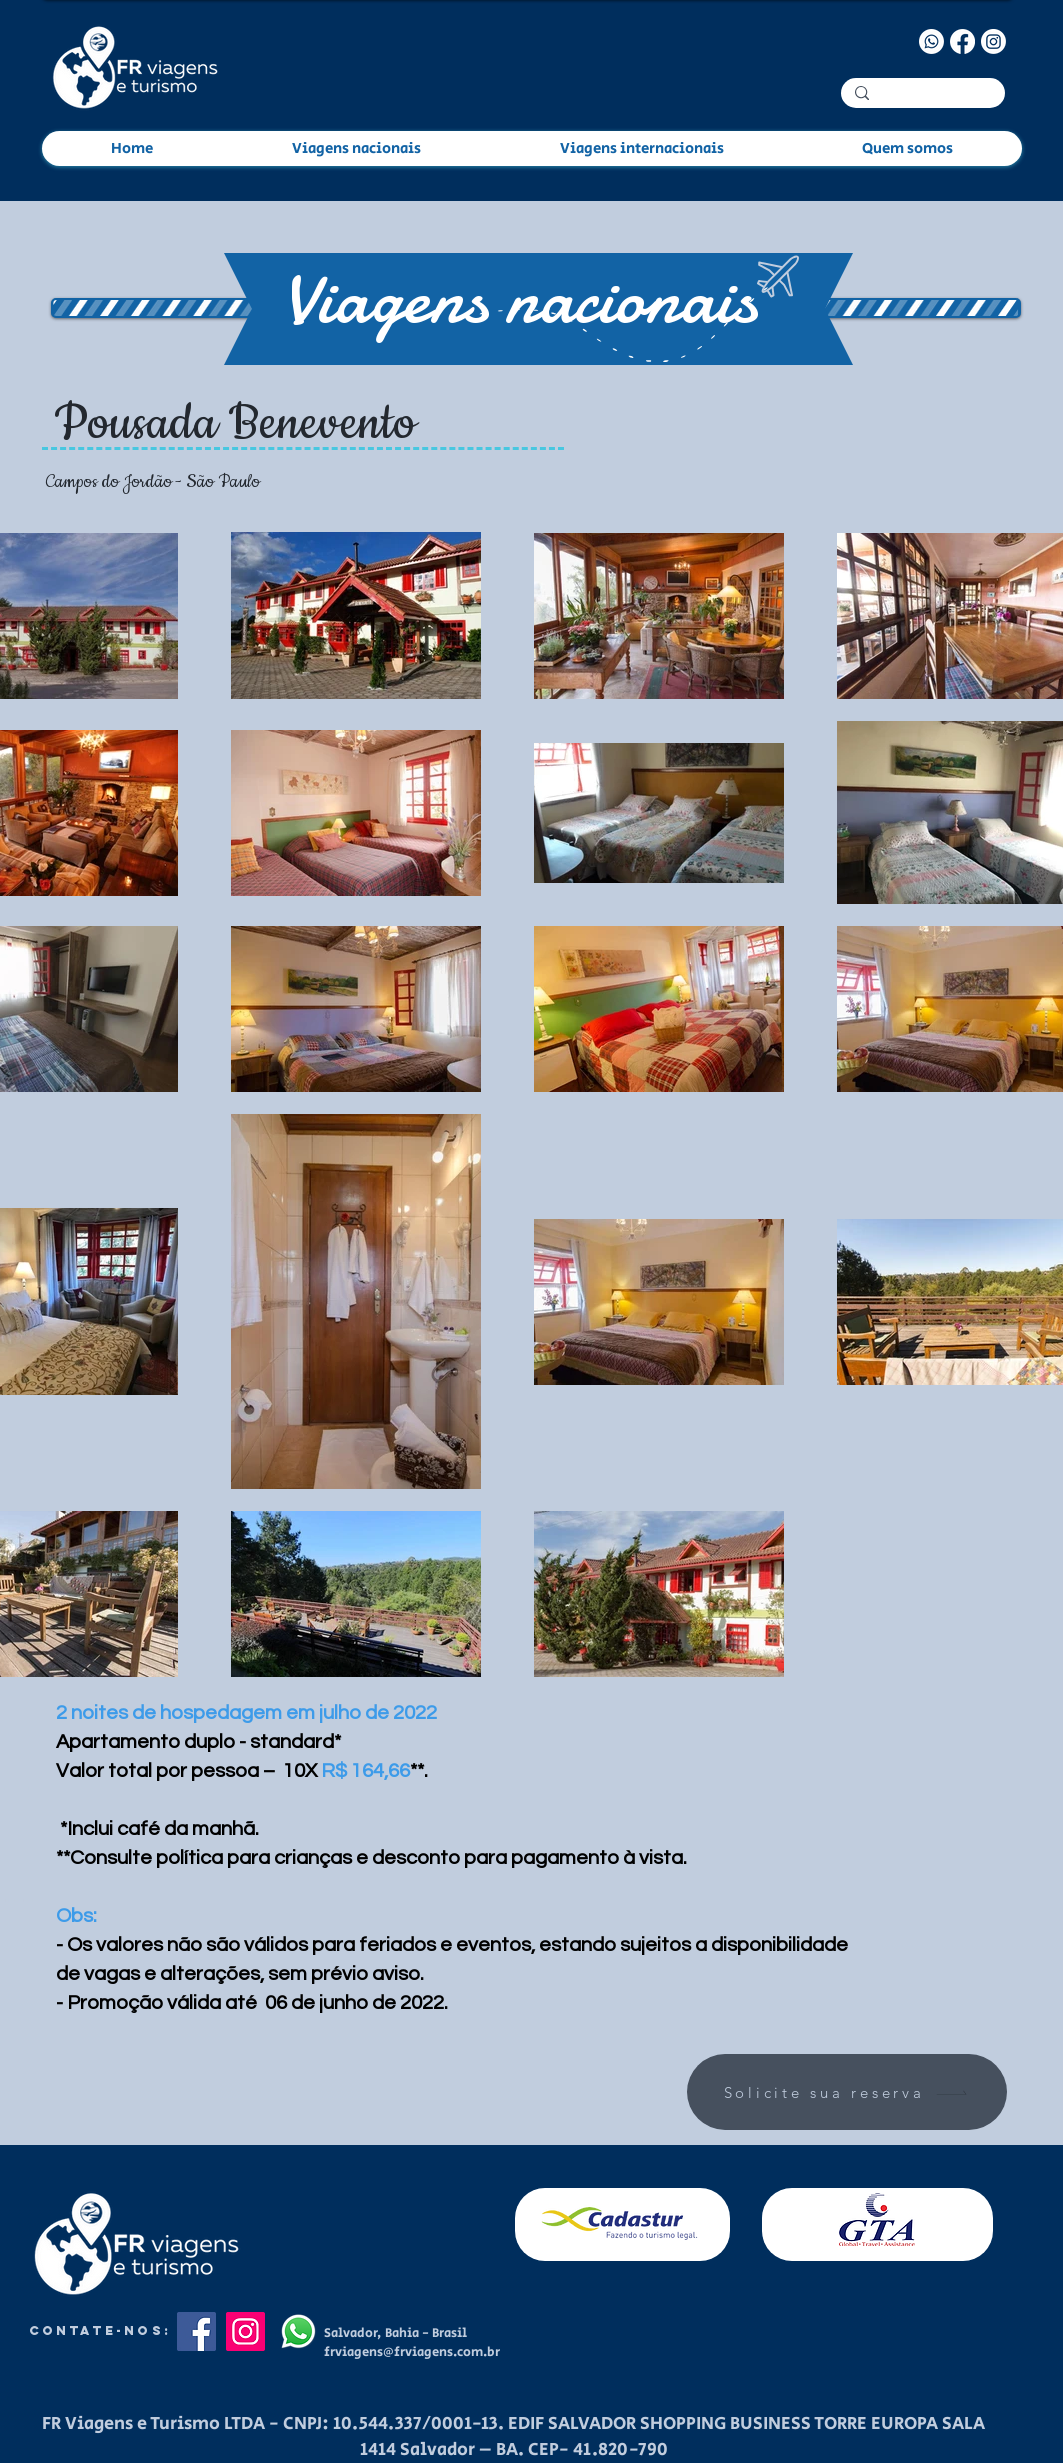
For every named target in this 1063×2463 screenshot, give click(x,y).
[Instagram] (993, 41)
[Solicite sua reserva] (847, 2092)
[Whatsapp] (931, 41)
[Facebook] (962, 41)
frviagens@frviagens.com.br (412, 2352)
